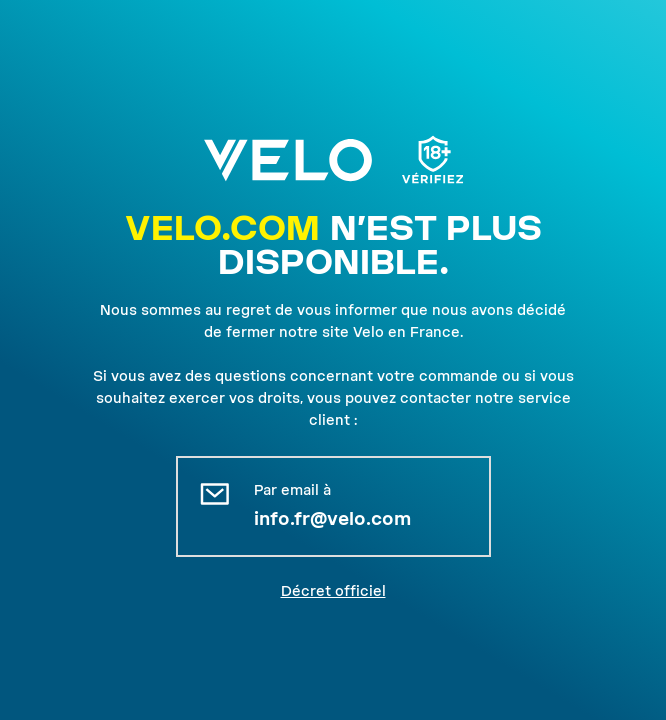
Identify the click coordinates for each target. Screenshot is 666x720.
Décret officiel (333, 591)
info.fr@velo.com (332, 518)
